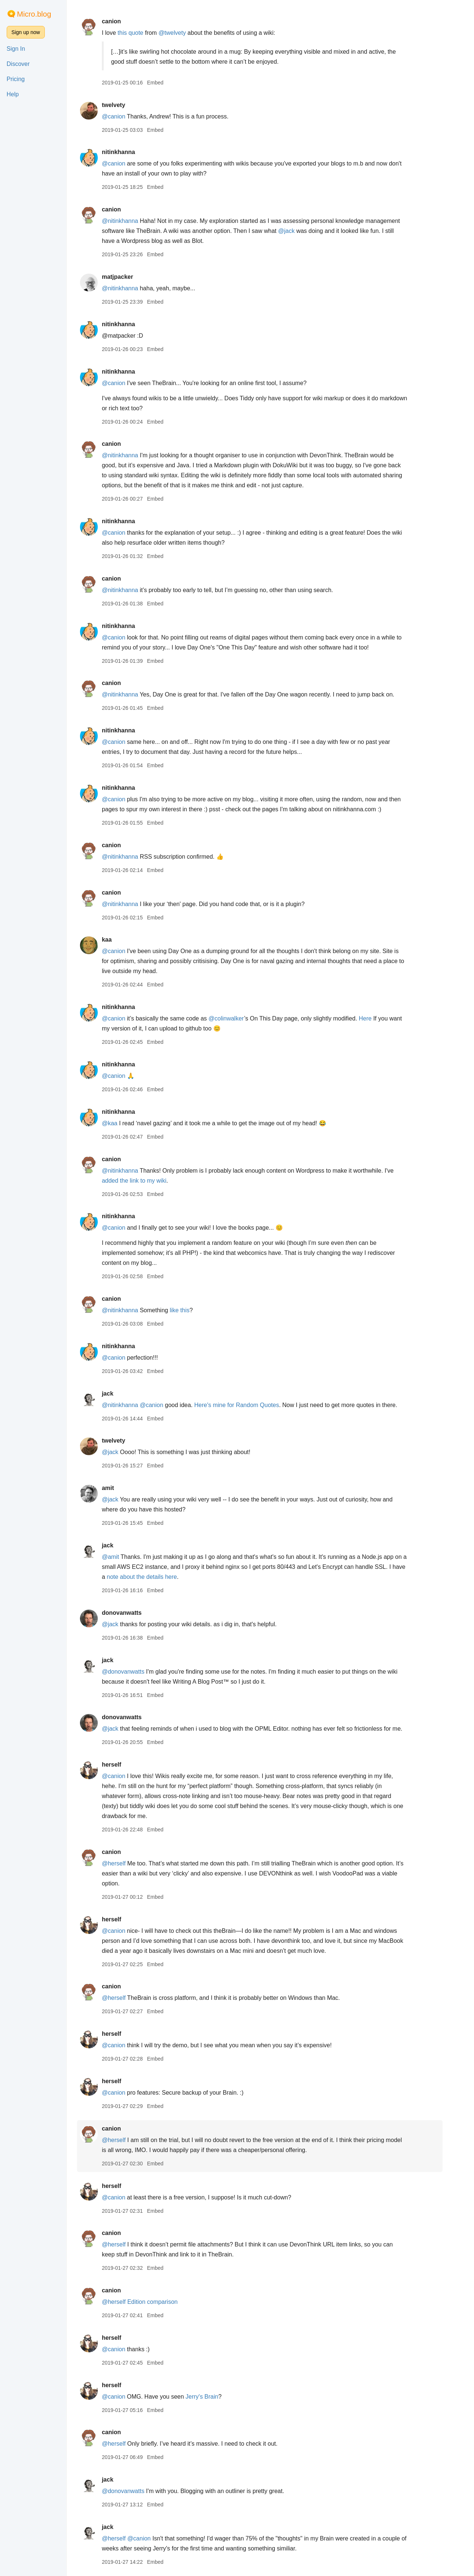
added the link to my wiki (144, 1180)
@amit (120, 1557)
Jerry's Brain (212, 2396)
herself (121, 1764)
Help (13, 94)
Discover (18, 64)
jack (118, 1393)
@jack (297, 231)
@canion (124, 116)
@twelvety (182, 33)
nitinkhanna (129, 152)
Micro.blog (34, 14)
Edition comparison (163, 2302)
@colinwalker (237, 1018)
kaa (117, 939)
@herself (124, 1863)
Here (375, 1018)
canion (121, 21)
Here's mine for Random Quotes (247, 1405)
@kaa (120, 1123)
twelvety (124, 105)
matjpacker (128, 277)
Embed (165, 83)
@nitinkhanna (130, 221)
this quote (141, 33)
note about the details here (152, 1577)
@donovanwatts (133, 1671)
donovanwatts (132, 1613)
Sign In (16, 49)
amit (118, 1488)
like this (190, 1310)
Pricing (16, 79)
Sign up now (25, 32)
